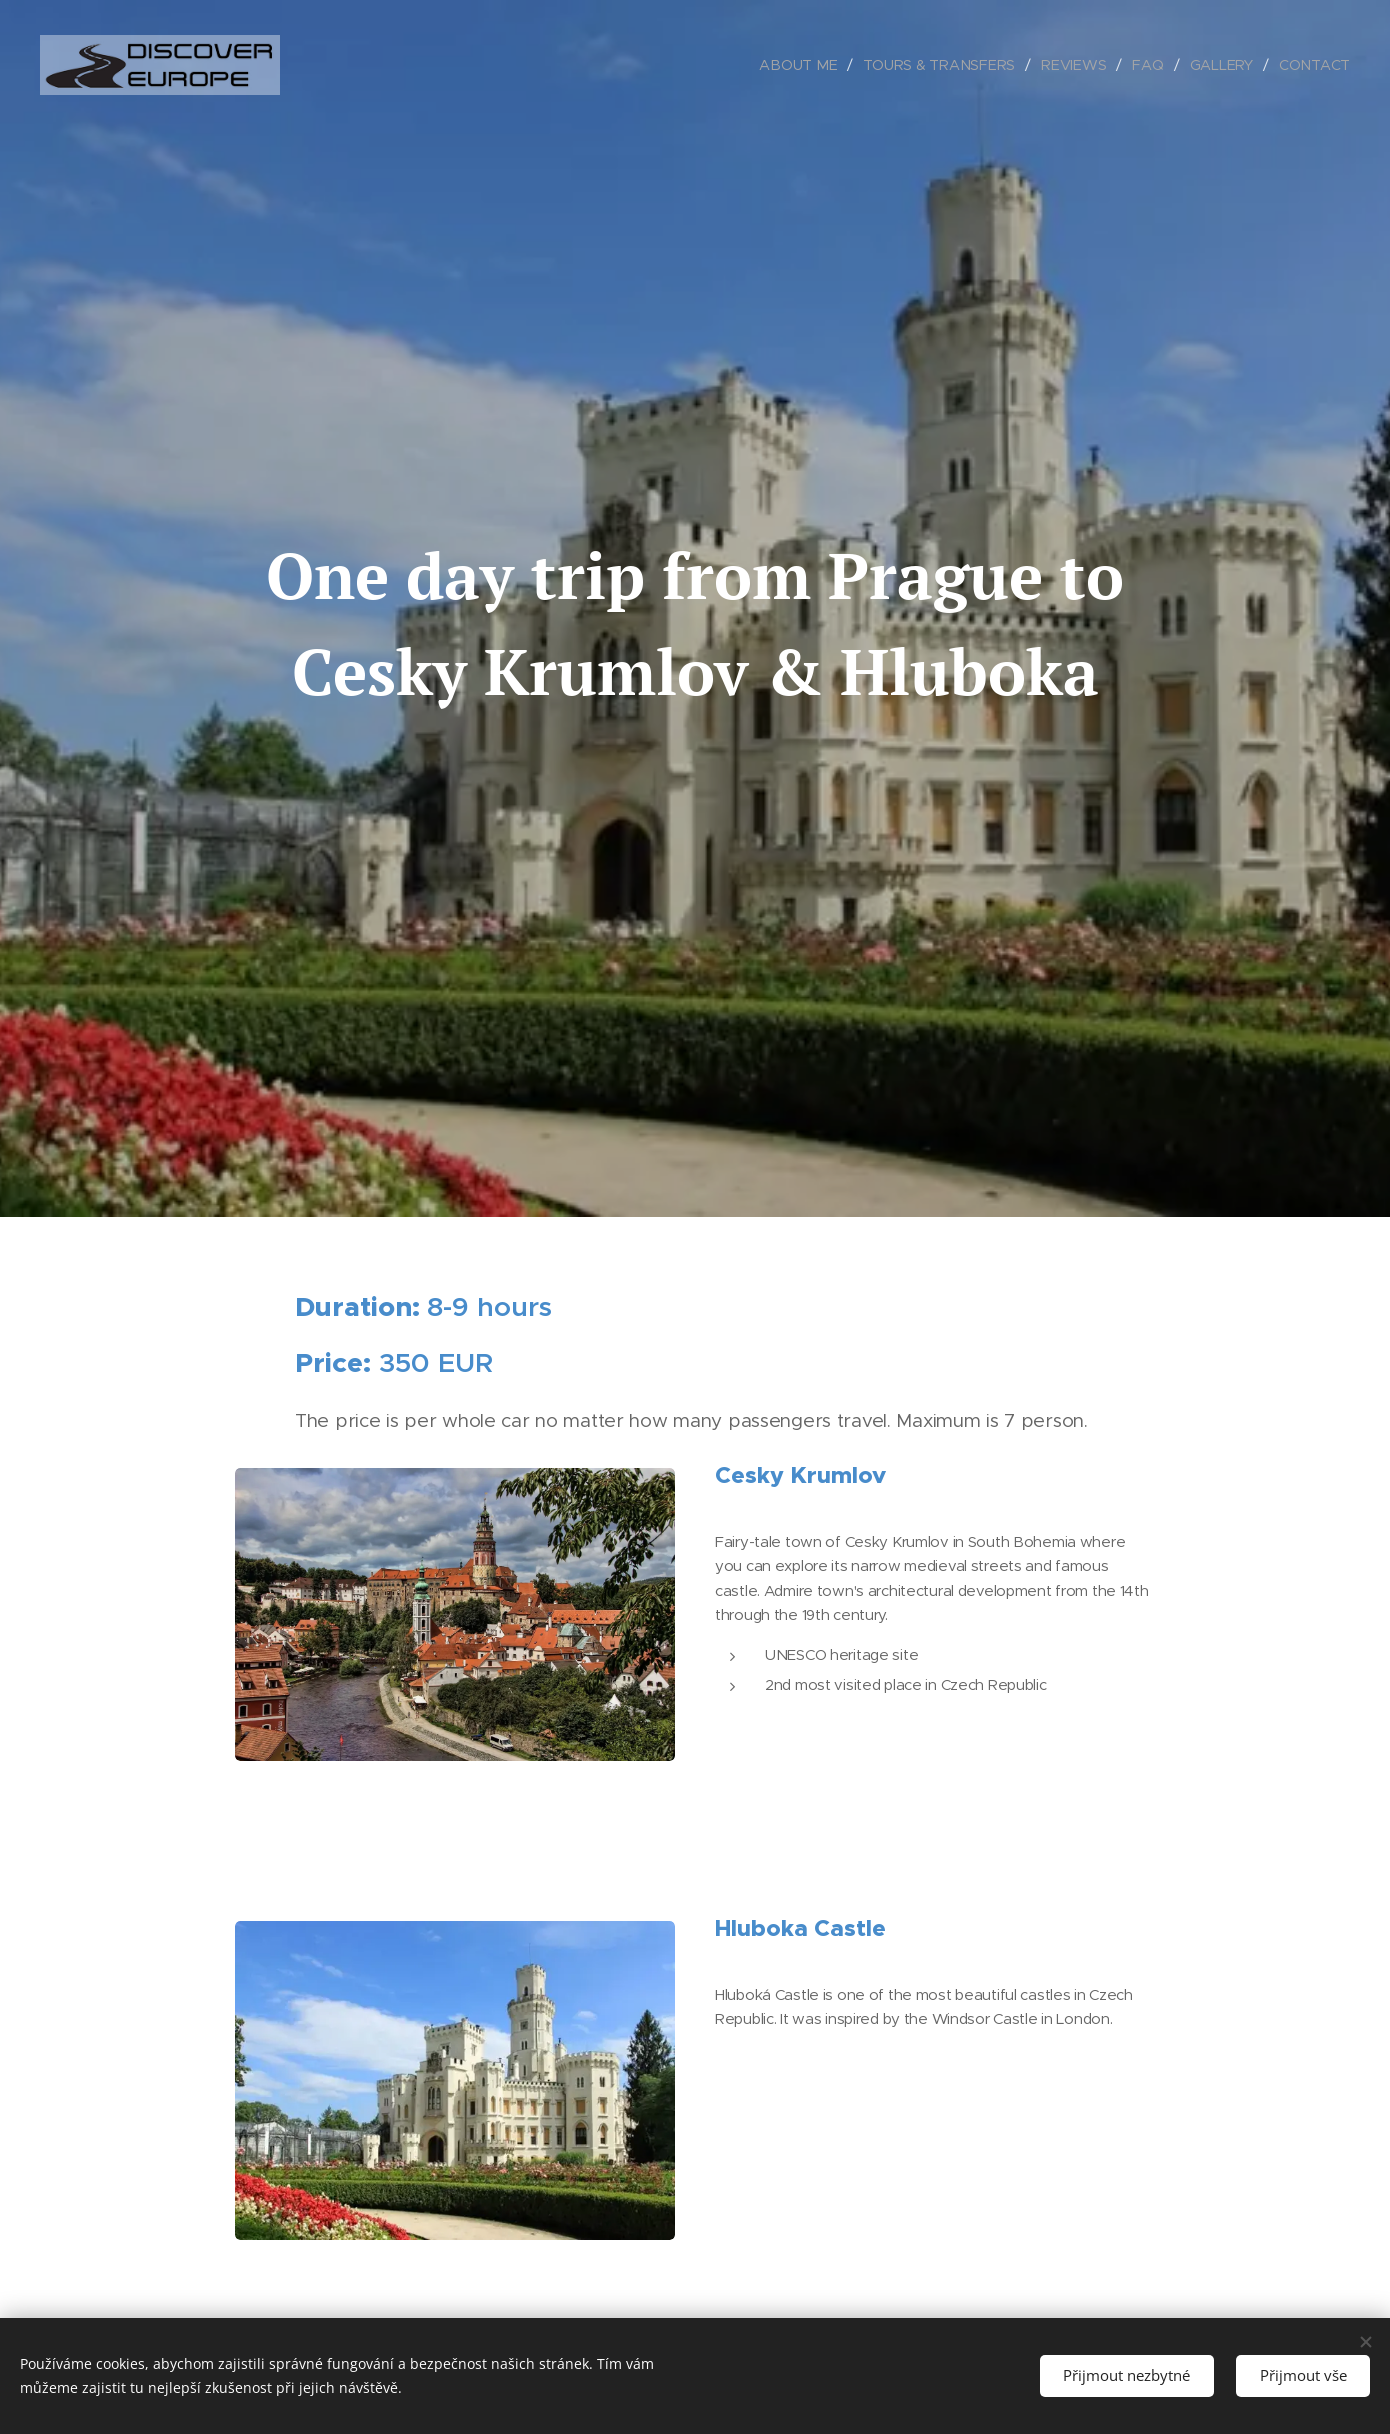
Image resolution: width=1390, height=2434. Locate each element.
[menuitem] (803, 65)
